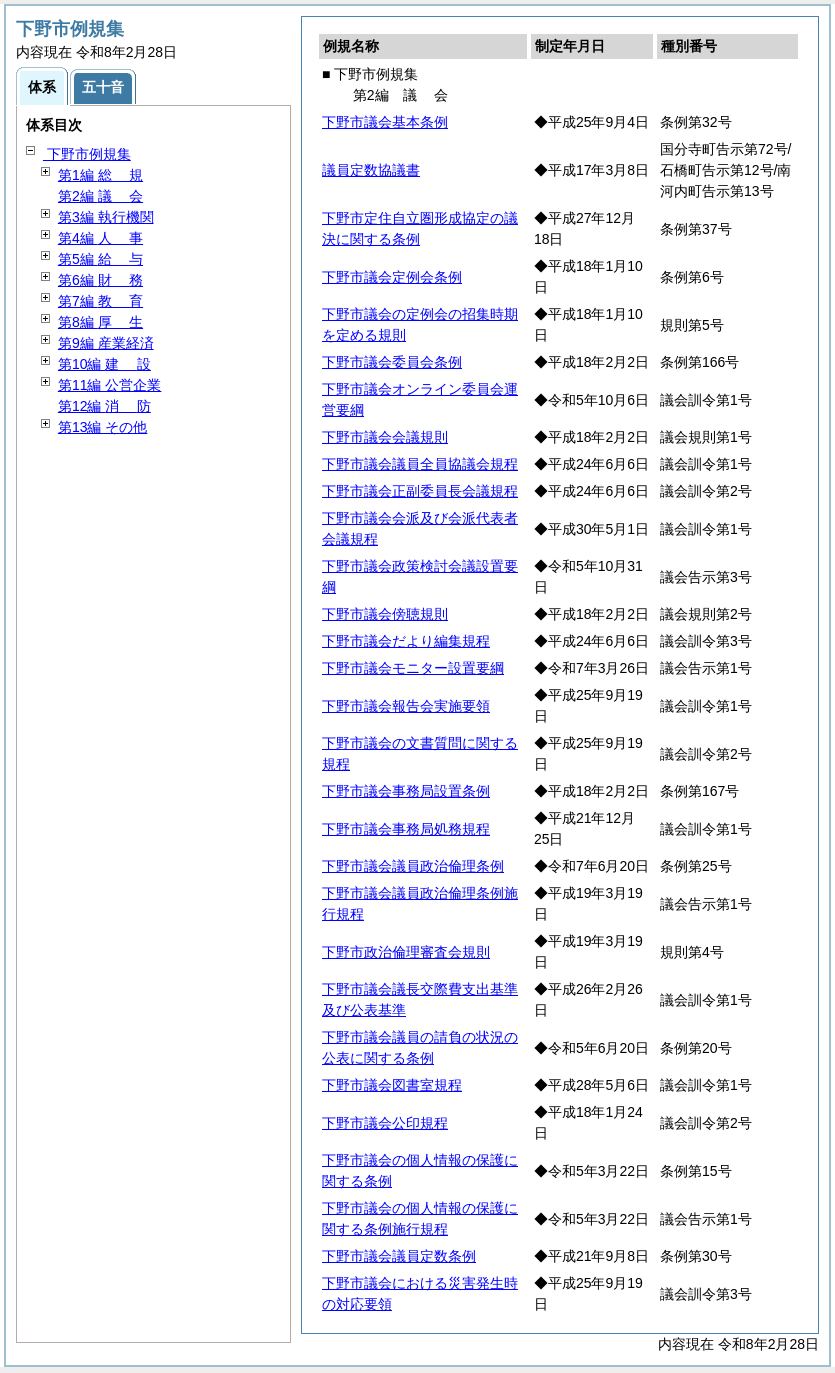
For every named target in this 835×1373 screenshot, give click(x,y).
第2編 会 (100, 196)
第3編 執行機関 (106, 217)
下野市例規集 (87, 154)
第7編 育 (100, 301)
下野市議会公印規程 (385, 1123)
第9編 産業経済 (106, 343)
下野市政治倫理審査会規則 (406, 952)
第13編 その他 (102, 427)
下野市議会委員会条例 (392, 362)
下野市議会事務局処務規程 (406, 829)
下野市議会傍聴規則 (385, 614)
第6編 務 (100, 280)
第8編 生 (100, 322)
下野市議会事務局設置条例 (406, 791)
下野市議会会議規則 (385, 437)
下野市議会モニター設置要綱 (413, 668)
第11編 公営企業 (109, 385)
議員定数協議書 (371, 170)
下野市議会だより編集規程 (406, 641)
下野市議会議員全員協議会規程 (420, 464)
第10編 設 (104, 364)
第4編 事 (100, 238)
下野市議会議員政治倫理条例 (413, 866)
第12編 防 (104, 406)
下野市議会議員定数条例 (399, 1256)
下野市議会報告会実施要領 (406, 706)
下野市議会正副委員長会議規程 (420, 491)
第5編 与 (100, 259)
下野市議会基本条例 (385, 122)
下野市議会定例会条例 (392, 277)
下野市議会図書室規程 (392, 1085)
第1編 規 (100, 175)
